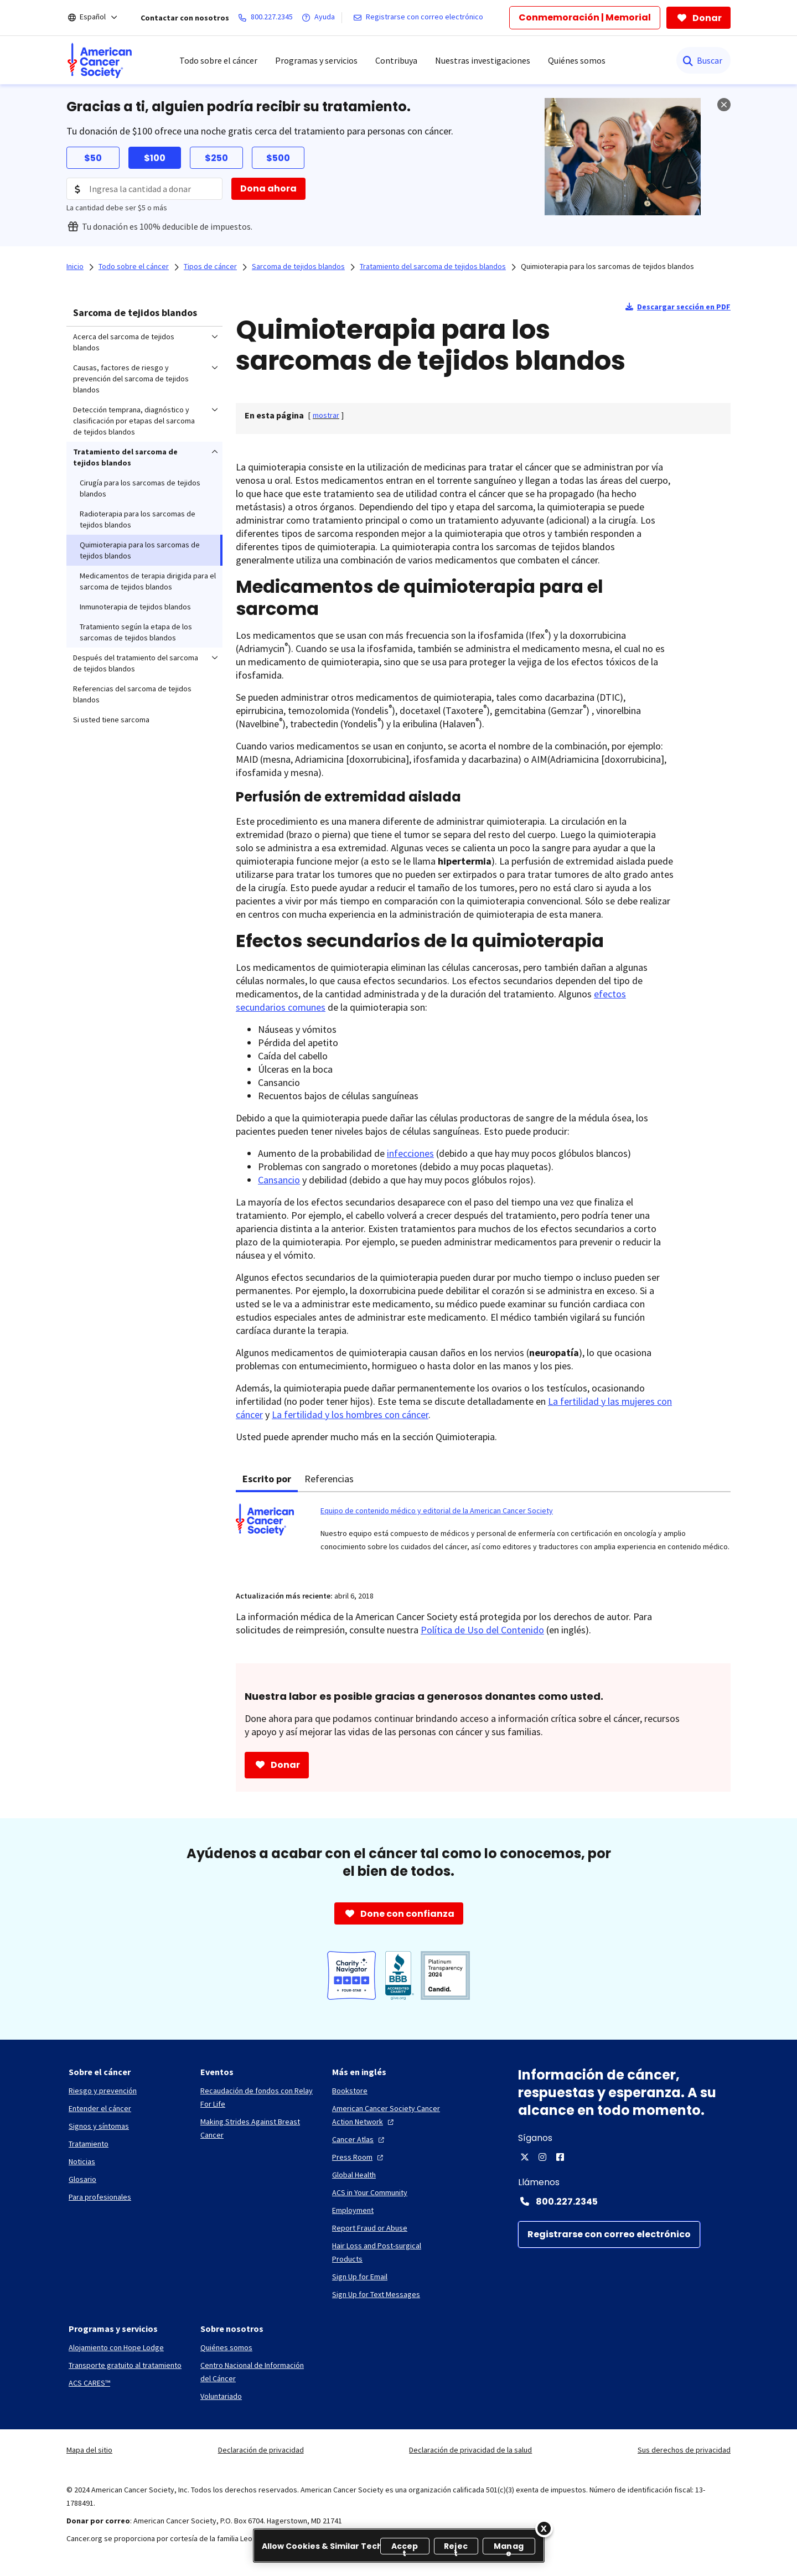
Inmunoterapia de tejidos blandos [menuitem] (135, 607)
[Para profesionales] (100, 2196)
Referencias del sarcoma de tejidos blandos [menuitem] (132, 694)
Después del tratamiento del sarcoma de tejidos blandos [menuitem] (135, 663)
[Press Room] (359, 2157)
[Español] (100, 17)
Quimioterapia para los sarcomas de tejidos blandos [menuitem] (140, 550)
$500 (278, 158)
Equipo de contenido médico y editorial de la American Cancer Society (436, 1510)
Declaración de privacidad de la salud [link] (470, 2450)
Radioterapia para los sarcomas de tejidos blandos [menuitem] (137, 519)
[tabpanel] (483, 1534)
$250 (216, 158)
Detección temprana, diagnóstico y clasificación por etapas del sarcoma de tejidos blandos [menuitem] (134, 421)
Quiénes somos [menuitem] (576, 60)
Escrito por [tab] (266, 1478)
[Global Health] (354, 2174)
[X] (524, 2157)
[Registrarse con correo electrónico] (420, 17)
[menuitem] (99, 60)
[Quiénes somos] (226, 2347)
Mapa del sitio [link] (89, 2450)
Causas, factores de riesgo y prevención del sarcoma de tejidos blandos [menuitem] (131, 379)
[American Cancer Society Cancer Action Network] (389, 2115)
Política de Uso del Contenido (482, 1629)
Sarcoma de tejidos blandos (135, 312)
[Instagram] (542, 2157)
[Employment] (353, 2210)
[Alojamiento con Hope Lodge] (116, 2347)
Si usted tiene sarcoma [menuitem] (111, 720)
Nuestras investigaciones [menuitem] (482, 60)
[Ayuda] (320, 17)
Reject (456, 2547)
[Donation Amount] (144, 189)
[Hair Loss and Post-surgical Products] (389, 2252)
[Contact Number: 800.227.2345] (624, 2201)
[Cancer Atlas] (359, 2139)
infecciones (410, 1153)
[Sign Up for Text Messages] (376, 2294)
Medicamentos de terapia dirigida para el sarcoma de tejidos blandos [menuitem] (148, 581)
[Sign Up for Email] (359, 2276)
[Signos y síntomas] (99, 2126)
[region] (399, 2545)
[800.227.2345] (267, 17)
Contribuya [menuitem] (396, 60)
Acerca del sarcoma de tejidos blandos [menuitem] (123, 342)
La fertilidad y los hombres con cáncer (350, 1414)
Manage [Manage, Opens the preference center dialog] (509, 2547)
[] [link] (326, 415)
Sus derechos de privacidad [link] (684, 2450)
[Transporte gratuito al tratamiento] (125, 2365)
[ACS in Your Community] (369, 2192)
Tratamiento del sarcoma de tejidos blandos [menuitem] (125, 457)
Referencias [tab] (329, 1478)
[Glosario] (82, 2179)
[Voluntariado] (221, 2396)
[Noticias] (82, 2161)
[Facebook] (560, 2157)
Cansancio (279, 1179)
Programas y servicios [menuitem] (316, 60)
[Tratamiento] (88, 2143)
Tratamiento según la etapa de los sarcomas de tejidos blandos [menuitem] (136, 632)
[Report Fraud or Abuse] (369, 2227)
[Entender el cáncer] (100, 2108)
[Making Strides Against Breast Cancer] (257, 2128)
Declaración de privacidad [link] (261, 2450)
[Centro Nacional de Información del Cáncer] (257, 2371)
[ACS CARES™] (89, 2382)
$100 (154, 158)
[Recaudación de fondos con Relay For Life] (257, 2097)
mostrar (326, 415)
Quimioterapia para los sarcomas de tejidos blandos (607, 266)
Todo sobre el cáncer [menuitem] (218, 60)
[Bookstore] (350, 2090)
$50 (93, 158)
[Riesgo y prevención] (103, 2090)
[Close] (544, 2528)
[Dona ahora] (268, 189)
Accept (404, 2547)
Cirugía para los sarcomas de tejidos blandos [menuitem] (140, 488)
